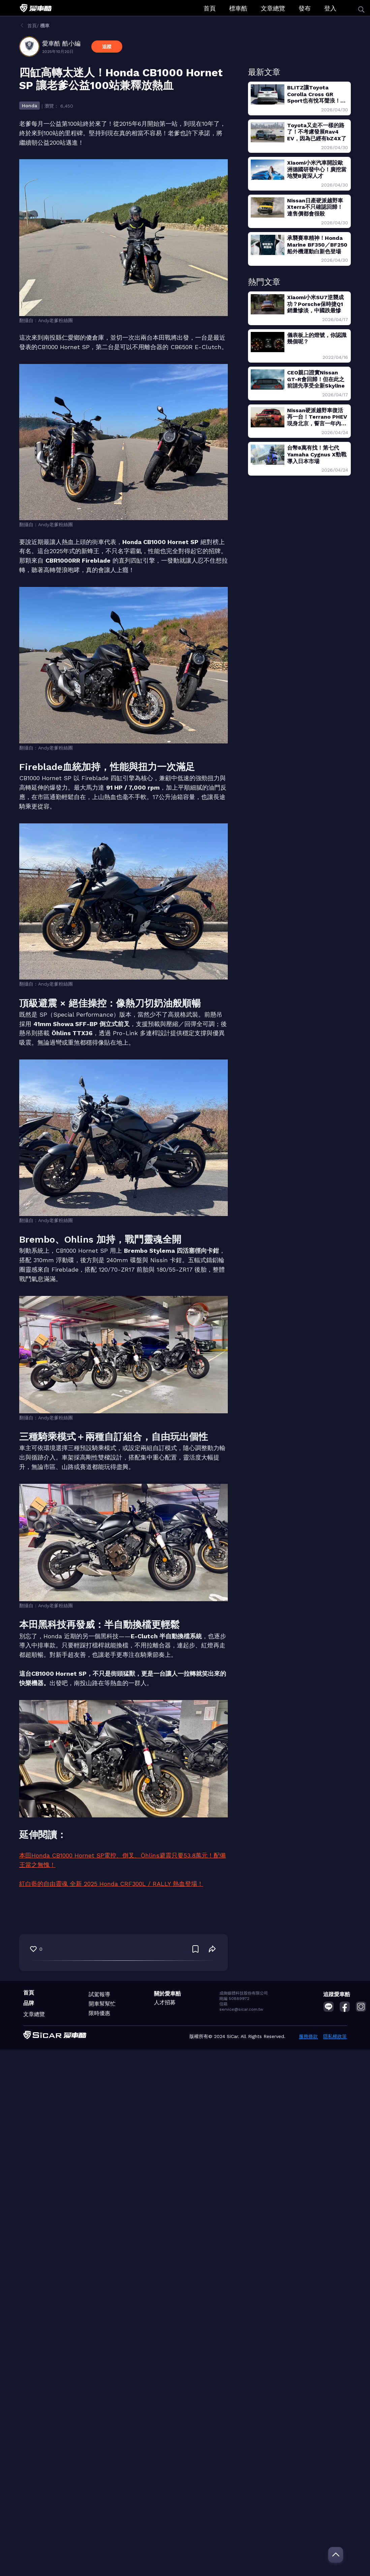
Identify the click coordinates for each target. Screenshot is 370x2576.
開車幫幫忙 (102, 2004)
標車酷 (238, 8)
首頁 (210, 8)
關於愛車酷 (167, 1993)
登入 (330, 8)
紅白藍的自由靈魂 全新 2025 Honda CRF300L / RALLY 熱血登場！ (111, 1883)
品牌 (28, 2003)
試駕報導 (99, 1994)
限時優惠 (99, 2013)
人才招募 (165, 2002)
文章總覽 (273, 8)
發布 (305, 8)
